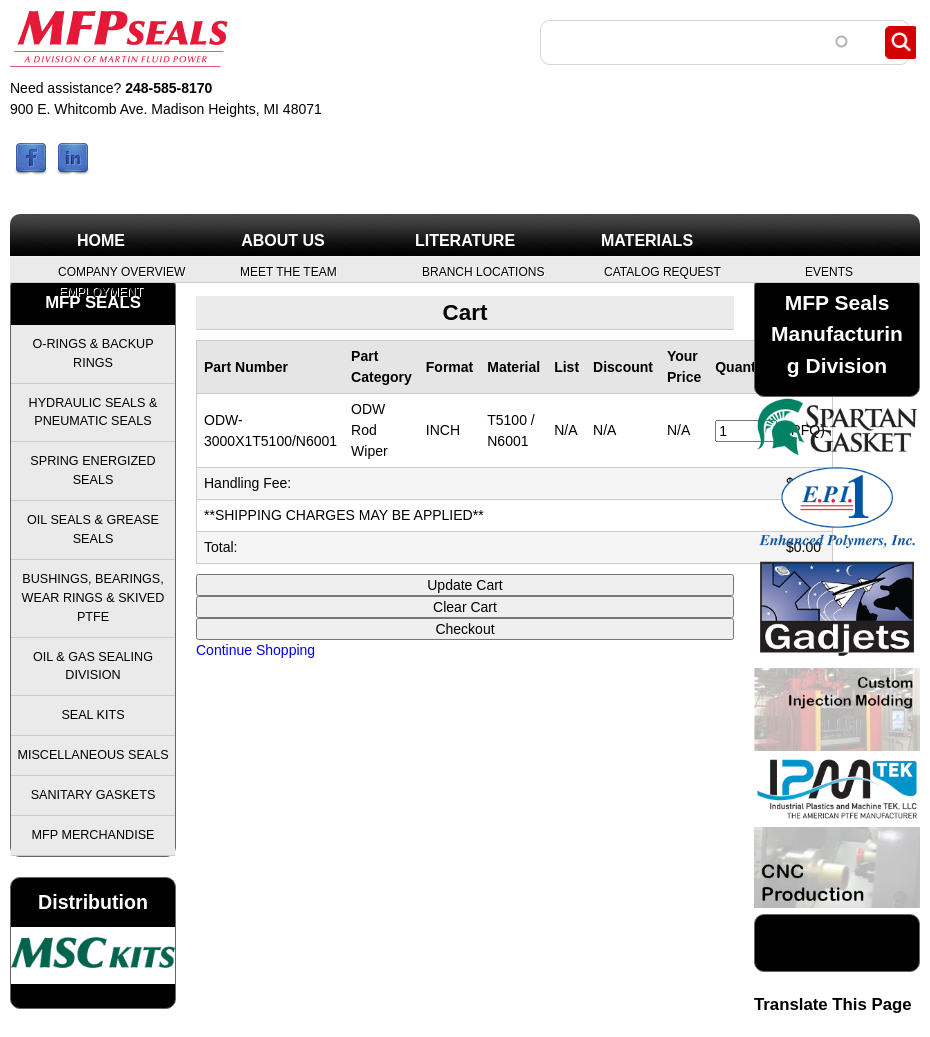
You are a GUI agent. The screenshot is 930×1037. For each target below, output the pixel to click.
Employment (101, 291)
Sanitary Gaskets (93, 795)
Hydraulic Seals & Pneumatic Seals (93, 412)
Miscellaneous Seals (92, 755)
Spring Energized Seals (92, 470)
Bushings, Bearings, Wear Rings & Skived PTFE (93, 598)
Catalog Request (662, 271)
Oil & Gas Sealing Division (93, 666)
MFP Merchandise (93, 835)
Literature (465, 240)
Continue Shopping (255, 650)
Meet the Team (288, 271)
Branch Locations (483, 271)
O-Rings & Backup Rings (92, 353)
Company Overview (121, 271)
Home (101, 240)
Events (829, 271)
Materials (647, 240)
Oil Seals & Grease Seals (93, 529)
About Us (283, 240)
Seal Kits (92, 715)
